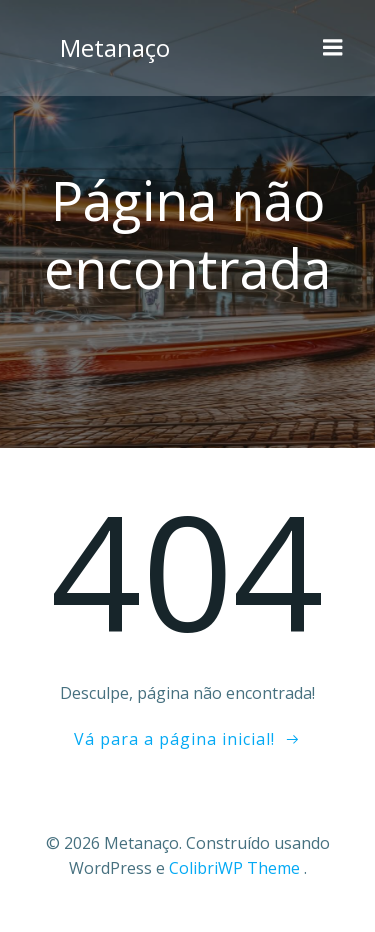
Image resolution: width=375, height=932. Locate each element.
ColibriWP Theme (234, 868)
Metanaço (115, 47)
